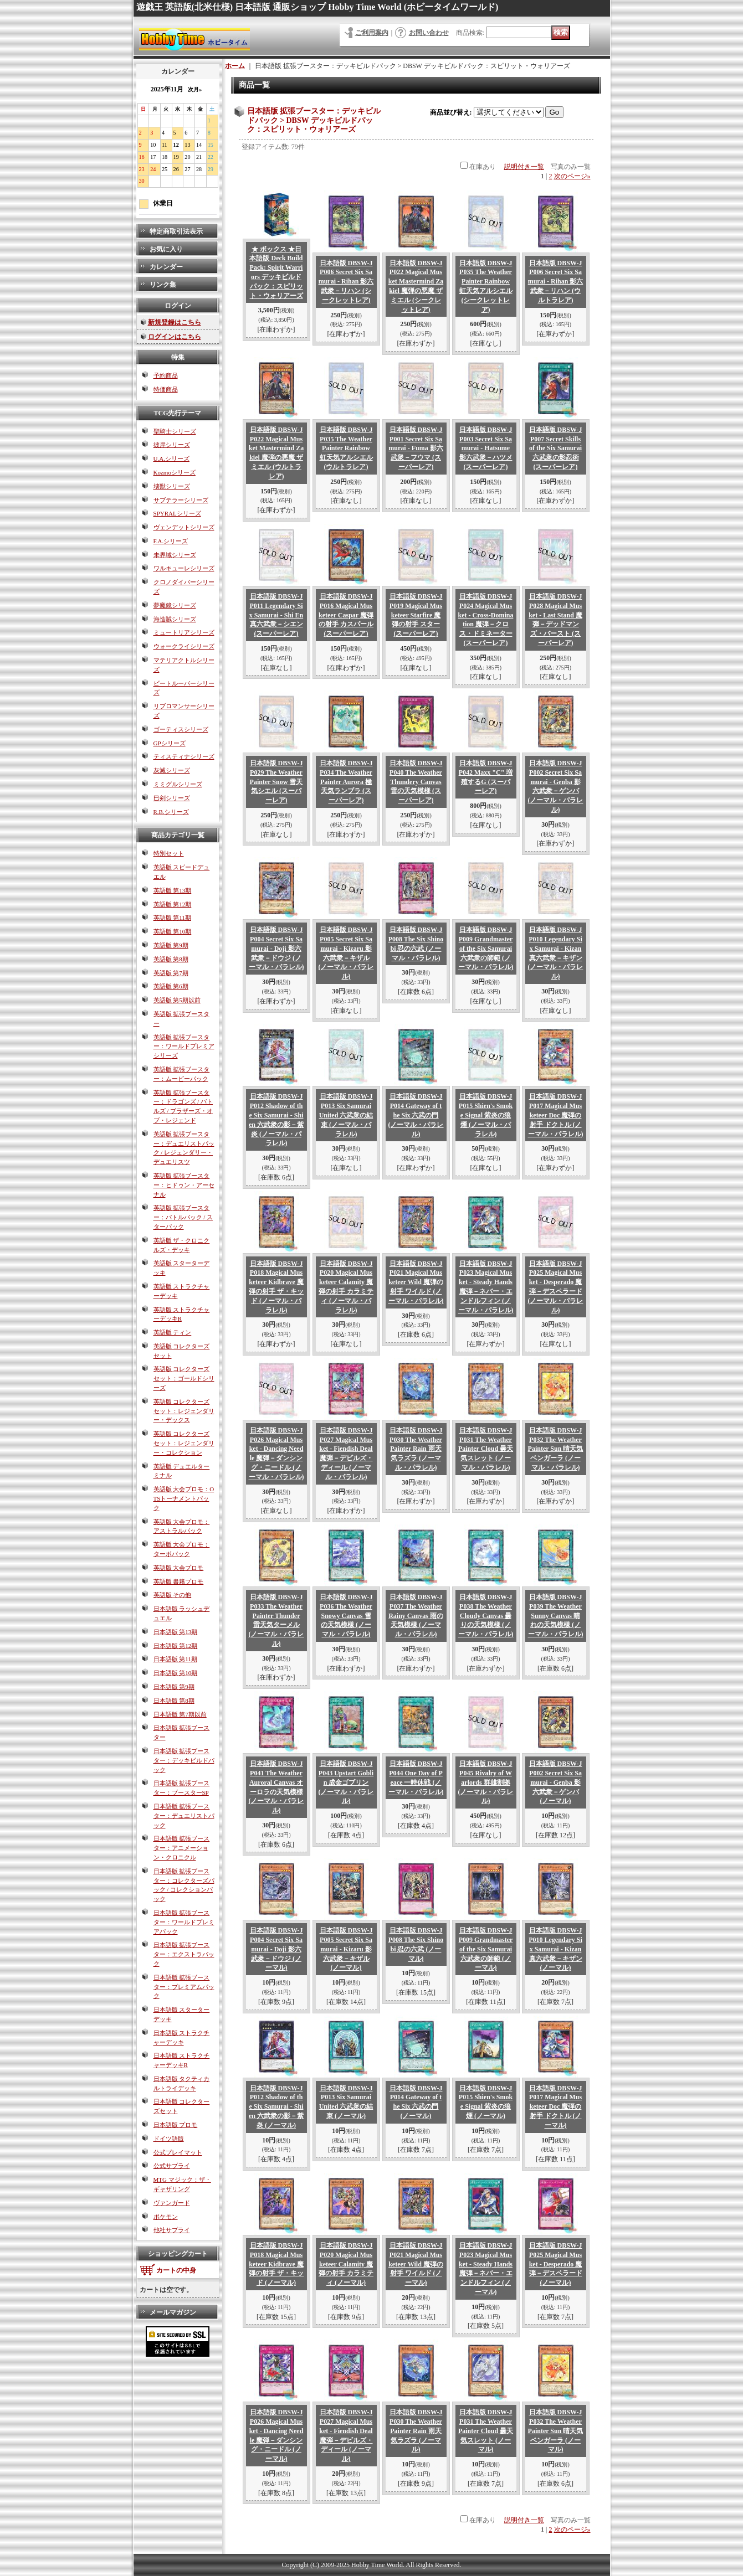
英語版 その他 (172, 1594)
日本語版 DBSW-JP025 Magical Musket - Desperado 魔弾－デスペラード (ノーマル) (555, 2264)
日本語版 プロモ (175, 2124)
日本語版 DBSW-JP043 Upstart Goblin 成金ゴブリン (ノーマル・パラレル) (346, 1782)
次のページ (572, 176)
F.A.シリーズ (170, 541)
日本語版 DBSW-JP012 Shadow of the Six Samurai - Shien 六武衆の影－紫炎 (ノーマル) (276, 2106)
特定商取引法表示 (176, 231)
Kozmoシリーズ (174, 472)
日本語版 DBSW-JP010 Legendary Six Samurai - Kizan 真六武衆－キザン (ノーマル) (555, 1948)
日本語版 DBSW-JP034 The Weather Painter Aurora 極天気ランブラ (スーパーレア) (346, 781)
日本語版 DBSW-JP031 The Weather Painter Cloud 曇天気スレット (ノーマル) (485, 2430)
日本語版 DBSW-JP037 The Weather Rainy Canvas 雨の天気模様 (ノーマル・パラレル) (415, 1615)
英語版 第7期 (170, 973)
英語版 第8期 (170, 959)
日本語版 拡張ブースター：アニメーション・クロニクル (181, 1848)
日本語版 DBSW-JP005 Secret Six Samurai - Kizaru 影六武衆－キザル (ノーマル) (346, 1948)
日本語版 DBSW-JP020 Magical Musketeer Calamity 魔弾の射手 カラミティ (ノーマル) (346, 2264)
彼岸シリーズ (171, 444)
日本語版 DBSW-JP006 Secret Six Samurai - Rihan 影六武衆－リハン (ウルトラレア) (555, 281)
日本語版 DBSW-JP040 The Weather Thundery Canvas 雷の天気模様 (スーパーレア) (416, 781)
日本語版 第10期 (175, 1673)
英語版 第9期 (170, 945)
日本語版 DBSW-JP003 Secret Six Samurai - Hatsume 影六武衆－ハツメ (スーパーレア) (486, 448)
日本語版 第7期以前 (180, 1714)
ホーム (235, 66)
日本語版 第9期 (173, 1686)
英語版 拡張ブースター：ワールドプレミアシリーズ (183, 1046)
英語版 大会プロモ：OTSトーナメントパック (183, 1498)
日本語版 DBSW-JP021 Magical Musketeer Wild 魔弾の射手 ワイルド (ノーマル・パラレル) (416, 1282)
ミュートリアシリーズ (183, 632)
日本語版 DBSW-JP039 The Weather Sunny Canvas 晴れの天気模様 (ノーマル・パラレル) (555, 1615)
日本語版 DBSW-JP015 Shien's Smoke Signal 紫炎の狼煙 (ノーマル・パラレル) (486, 1115)
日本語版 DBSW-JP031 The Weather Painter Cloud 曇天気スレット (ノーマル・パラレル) (485, 1448)
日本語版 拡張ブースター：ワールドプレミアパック (183, 1922)
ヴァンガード (171, 2202)
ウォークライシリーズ (183, 646)
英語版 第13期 (172, 890)
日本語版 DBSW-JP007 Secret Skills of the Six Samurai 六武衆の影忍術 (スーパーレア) (555, 448)
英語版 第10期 (172, 931)
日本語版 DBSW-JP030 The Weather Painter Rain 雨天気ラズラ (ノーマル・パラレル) (416, 1448)
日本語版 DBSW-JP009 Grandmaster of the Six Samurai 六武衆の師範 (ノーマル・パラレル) (486, 948)
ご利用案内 (371, 33)
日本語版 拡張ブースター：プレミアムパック (183, 1987)
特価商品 (165, 389)
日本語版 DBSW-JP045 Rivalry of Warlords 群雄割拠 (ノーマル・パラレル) (486, 1782)
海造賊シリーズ (174, 619)
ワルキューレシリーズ (183, 568)
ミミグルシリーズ (177, 784)
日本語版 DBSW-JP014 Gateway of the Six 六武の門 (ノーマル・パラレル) (416, 1115)
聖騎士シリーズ (174, 431)
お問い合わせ (429, 33)
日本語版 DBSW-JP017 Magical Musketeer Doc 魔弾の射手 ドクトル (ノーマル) (555, 2106)
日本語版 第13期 (175, 1632)
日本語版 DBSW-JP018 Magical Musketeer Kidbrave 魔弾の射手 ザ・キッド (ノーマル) (276, 2264)
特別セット (168, 853)
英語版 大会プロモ (178, 1567)
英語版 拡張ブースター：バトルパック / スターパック (183, 1217)
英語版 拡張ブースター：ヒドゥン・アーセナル (183, 1185)
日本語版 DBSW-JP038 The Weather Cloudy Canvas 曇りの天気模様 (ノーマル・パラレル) (486, 1615)
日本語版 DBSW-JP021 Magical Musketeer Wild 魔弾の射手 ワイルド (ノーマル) (415, 2264)
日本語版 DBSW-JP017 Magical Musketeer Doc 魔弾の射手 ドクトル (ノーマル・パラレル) (555, 1115)
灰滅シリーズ (171, 770)
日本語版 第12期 (175, 1645)
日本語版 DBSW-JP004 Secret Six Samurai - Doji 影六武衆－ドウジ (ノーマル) (276, 1948)
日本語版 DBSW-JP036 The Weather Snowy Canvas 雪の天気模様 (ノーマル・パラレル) (346, 1615)
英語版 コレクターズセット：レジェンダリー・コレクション (183, 1443)
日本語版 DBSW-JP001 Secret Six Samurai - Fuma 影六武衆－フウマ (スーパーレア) (415, 448)
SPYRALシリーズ (177, 513)
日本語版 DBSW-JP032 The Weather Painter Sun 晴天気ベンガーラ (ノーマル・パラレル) (555, 1448)
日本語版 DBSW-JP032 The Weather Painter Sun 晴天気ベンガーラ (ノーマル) (555, 2430)
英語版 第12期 (172, 904)
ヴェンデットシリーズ (183, 527)
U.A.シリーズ (171, 458)
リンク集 (163, 284)
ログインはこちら (174, 337)
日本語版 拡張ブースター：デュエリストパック (183, 1815)
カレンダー (166, 267)
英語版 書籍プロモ (178, 1581)
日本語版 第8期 (173, 1700)
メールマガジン (173, 2312)
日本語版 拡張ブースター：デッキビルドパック (183, 1760)
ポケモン (165, 2216)
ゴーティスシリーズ (180, 729)
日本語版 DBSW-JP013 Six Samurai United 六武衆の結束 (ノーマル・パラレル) (346, 1115)
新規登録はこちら (174, 322)
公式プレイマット (177, 2152)
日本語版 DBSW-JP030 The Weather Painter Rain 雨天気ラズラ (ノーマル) (416, 2430)
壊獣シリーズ (171, 486)
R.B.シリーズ (171, 811)
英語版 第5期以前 (177, 1000)
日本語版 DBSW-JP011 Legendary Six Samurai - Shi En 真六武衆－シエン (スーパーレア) (276, 615)
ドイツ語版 (168, 2138)
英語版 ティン (172, 1332)
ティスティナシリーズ (183, 756)
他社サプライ (171, 2230)
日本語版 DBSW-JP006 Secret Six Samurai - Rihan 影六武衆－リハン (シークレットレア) (346, 281)
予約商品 (165, 375)
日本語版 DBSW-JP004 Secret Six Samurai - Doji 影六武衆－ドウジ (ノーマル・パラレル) (276, 948)
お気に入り (166, 249)
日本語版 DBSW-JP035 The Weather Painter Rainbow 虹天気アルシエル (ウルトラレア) (346, 448)
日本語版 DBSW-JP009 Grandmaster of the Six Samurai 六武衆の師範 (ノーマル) (486, 1948)
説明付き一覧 (524, 167)
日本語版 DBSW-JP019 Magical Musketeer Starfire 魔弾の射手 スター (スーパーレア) (416, 615)
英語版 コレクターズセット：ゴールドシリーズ (183, 1378)
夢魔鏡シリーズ (174, 605)
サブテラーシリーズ (180, 500)
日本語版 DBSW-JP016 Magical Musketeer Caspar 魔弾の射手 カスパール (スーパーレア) (346, 615)
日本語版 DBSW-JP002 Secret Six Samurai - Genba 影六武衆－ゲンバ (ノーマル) (555, 1782)
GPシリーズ (169, 743)
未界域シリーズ (174, 555)
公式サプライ (171, 2165)
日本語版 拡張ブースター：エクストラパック (183, 1954)
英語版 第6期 (170, 986)
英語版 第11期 (172, 917)
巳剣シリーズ (171, 798)
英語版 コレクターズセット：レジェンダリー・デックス (183, 1411)
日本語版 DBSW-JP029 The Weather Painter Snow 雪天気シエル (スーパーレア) (276, 781)
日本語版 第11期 (175, 1659)
